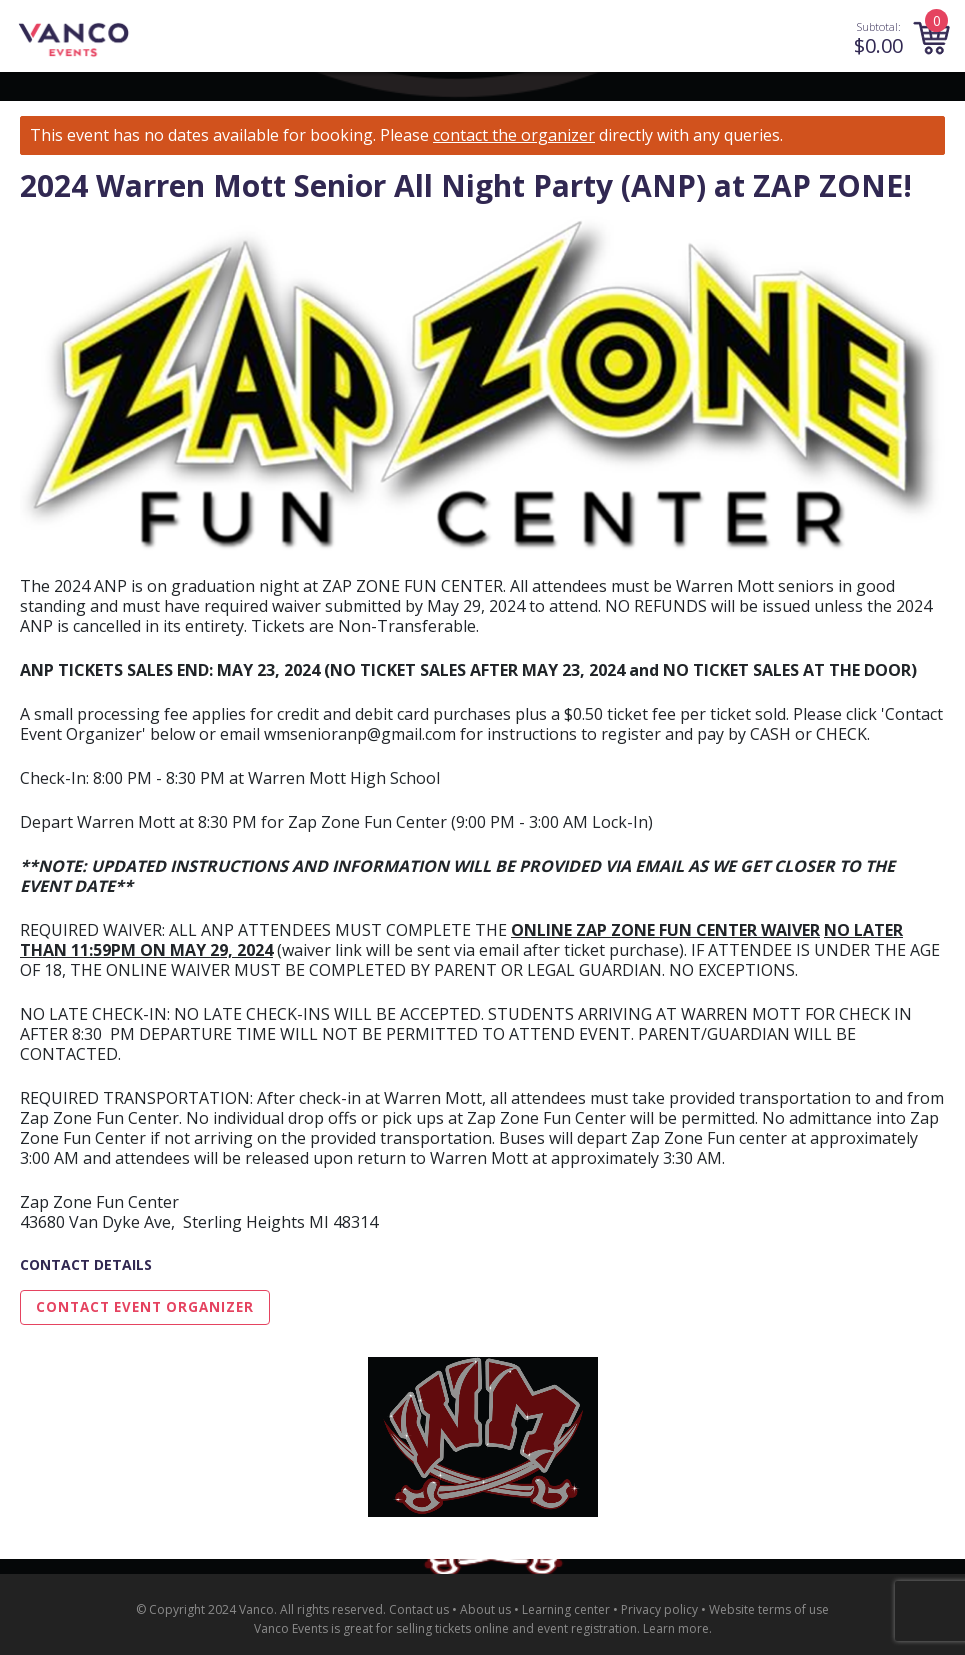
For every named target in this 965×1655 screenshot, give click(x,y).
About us (485, 1609)
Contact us (419, 1609)
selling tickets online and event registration (516, 1628)
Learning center (566, 1609)
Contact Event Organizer (145, 1307)
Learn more (676, 1628)
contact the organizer (514, 135)
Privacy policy (659, 1609)
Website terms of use (769, 1609)
